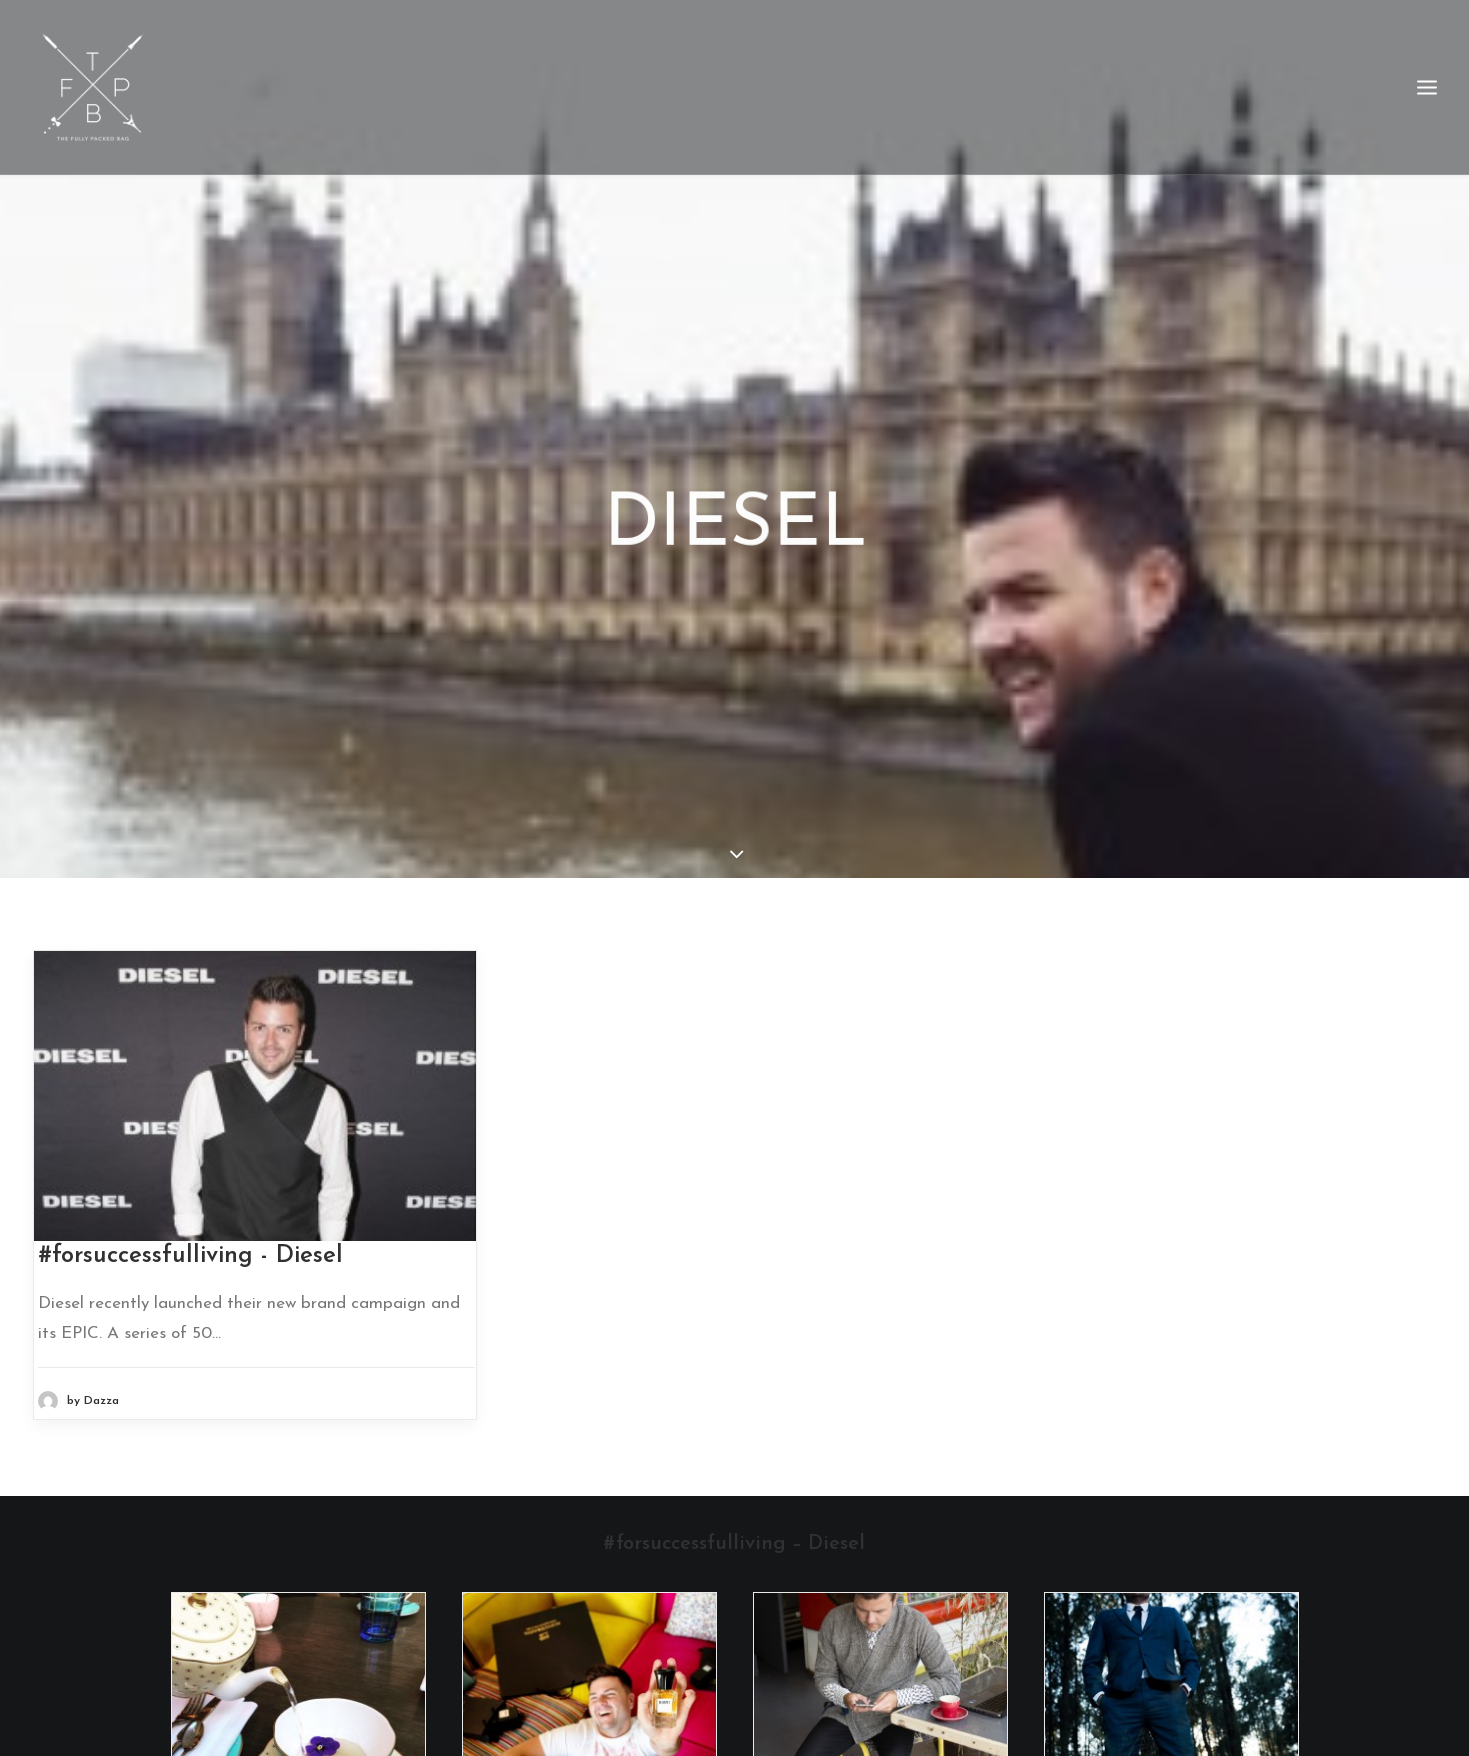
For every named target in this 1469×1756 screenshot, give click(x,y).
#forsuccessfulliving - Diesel (190, 1235)
